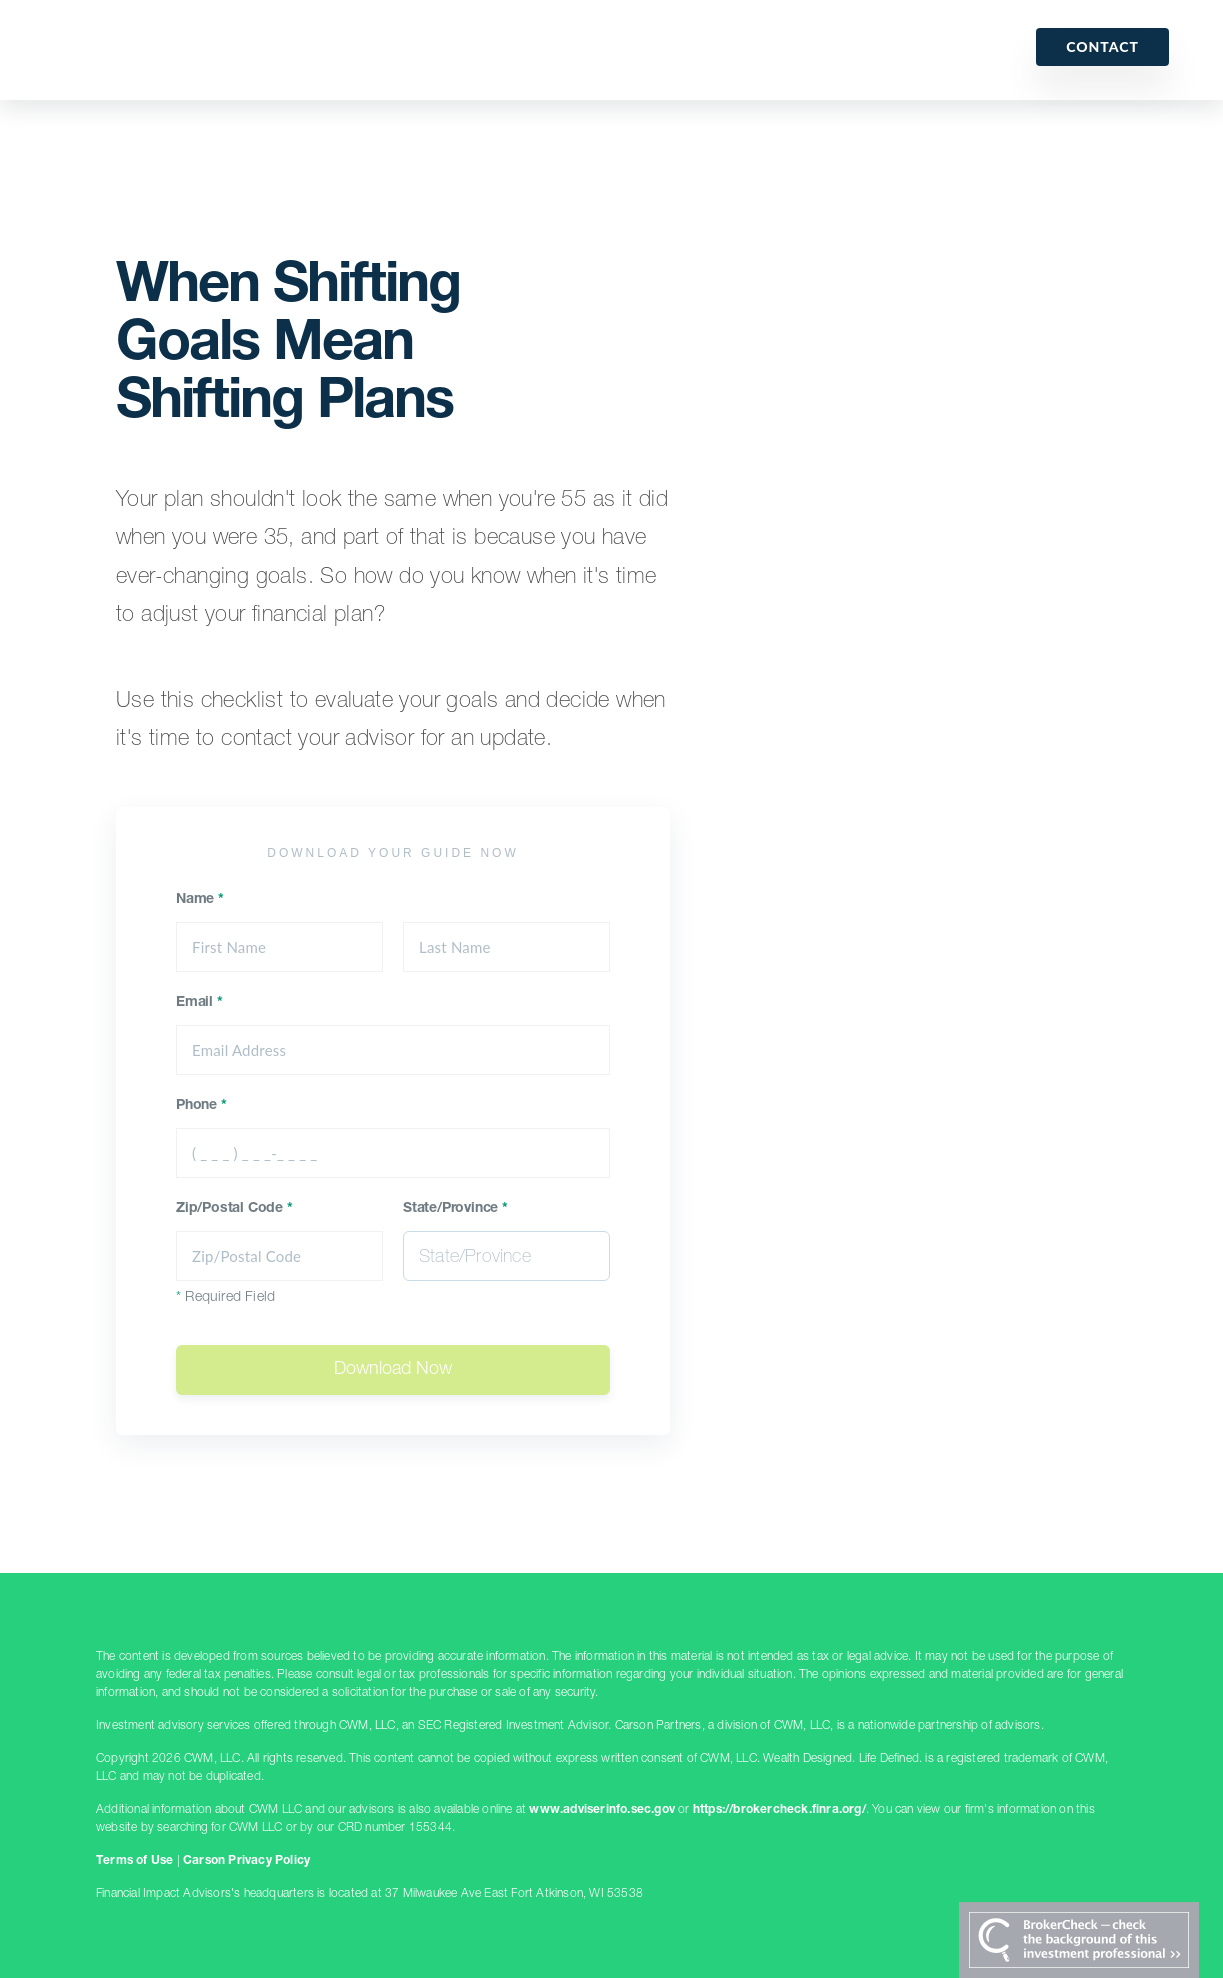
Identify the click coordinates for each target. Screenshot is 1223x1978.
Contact (1102, 46)
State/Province (455, 1209)
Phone (201, 1106)
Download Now (393, 1370)
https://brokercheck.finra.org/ (779, 1810)
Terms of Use (134, 1861)
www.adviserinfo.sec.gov (602, 1810)
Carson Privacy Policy (246, 1861)
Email (199, 1003)
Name (200, 900)
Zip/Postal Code (234, 1209)
